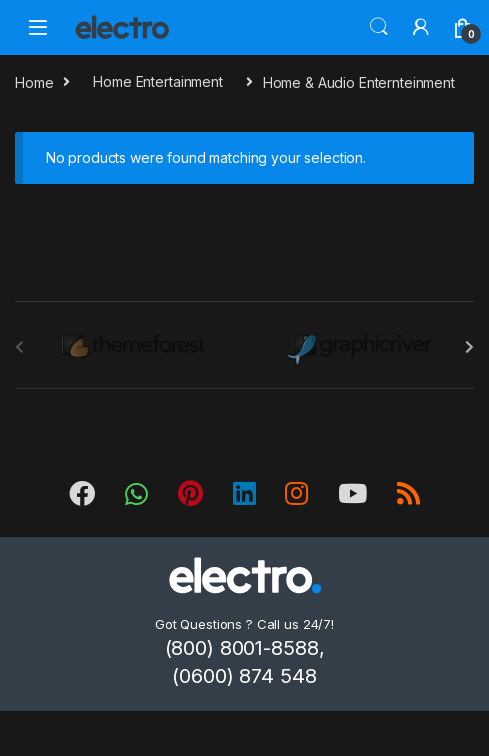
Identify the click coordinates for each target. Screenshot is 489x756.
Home (34, 81)
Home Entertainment (157, 81)
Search (379, 27)
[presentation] (469, 347)
